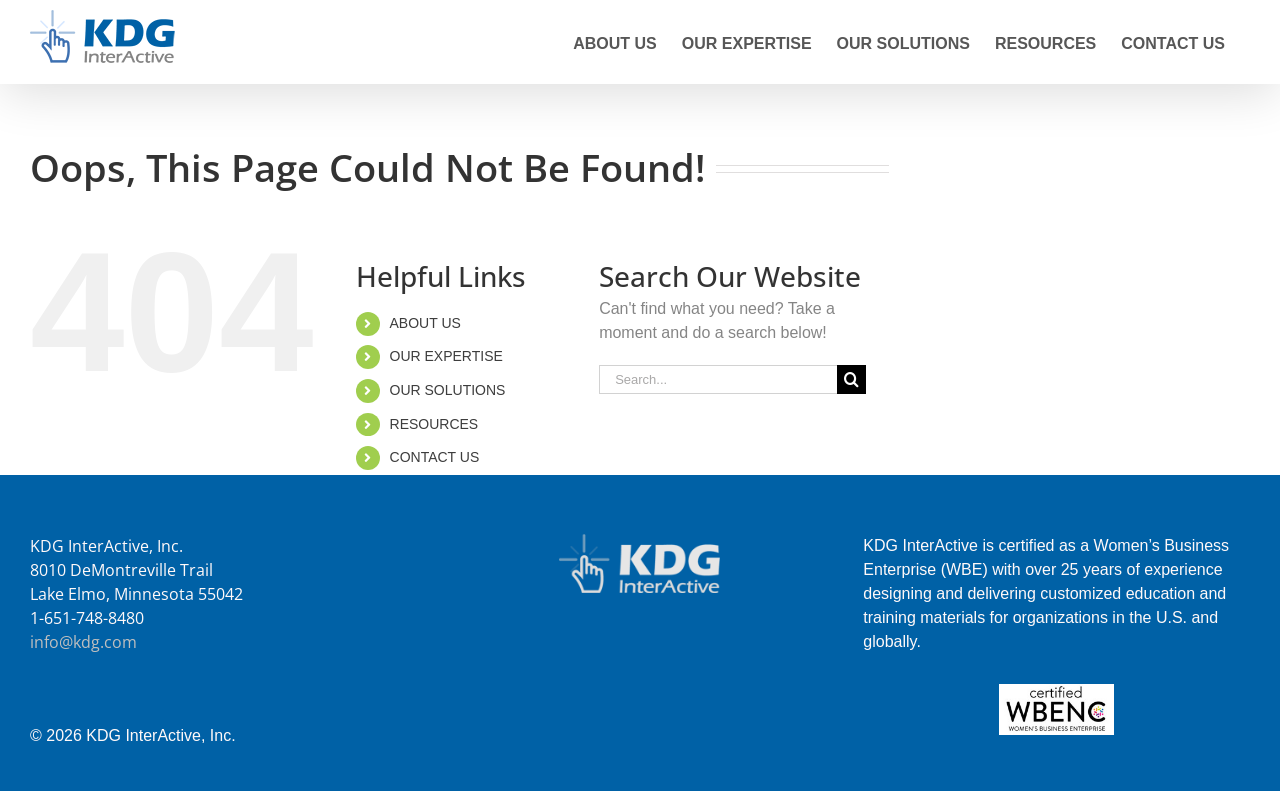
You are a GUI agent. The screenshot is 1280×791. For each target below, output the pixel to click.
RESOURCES (434, 424)
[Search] (851, 379)
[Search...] (717, 379)
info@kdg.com (83, 642)
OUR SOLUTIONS (448, 390)
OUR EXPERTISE (446, 356)
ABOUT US (425, 323)
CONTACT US (435, 457)
